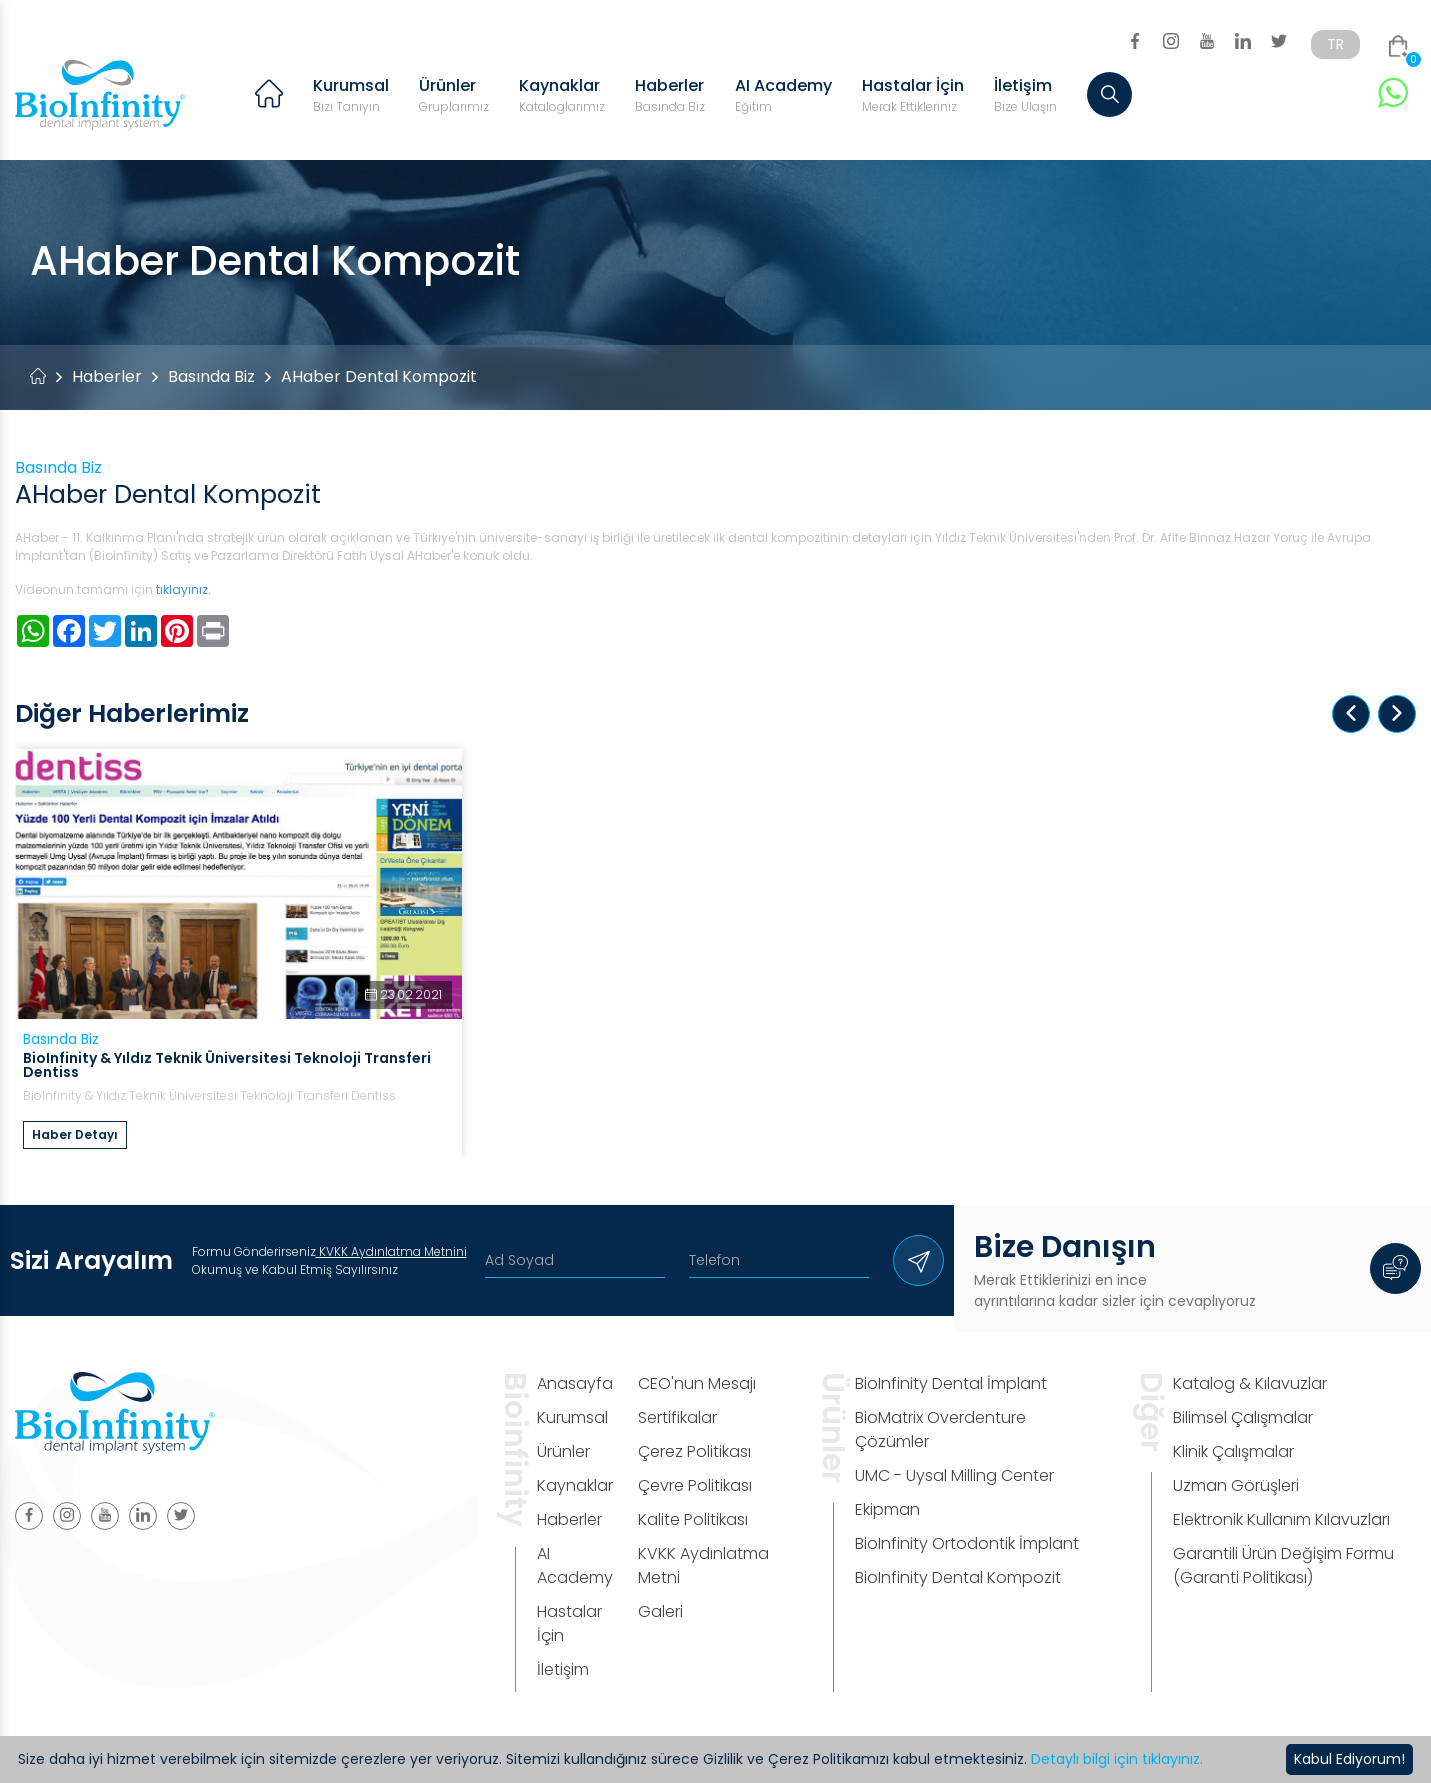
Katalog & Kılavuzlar (1250, 1383)
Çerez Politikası (694, 1451)
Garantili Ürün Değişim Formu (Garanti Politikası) (1283, 1565)
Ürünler (454, 95)
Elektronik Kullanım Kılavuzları (1281, 1519)
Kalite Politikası (693, 1519)
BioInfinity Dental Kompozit (958, 1577)
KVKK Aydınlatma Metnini (391, 1251)
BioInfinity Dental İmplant (951, 1383)
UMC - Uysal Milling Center (954, 1475)
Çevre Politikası (695, 1485)
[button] (1351, 714)
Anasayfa (575, 1383)
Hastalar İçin (913, 95)
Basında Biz (211, 376)
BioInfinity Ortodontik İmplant (967, 1543)
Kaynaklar (562, 95)
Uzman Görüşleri (1236, 1485)
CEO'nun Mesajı (697, 1383)
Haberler (670, 95)
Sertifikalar (677, 1417)
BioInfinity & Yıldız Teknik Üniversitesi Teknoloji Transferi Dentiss (227, 1065)
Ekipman (887, 1509)
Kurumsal (351, 95)
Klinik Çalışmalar (1233, 1451)
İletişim (1025, 95)
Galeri (660, 1611)
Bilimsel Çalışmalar (1243, 1417)
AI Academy (783, 95)
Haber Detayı (75, 1134)
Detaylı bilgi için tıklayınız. (1117, 1759)
